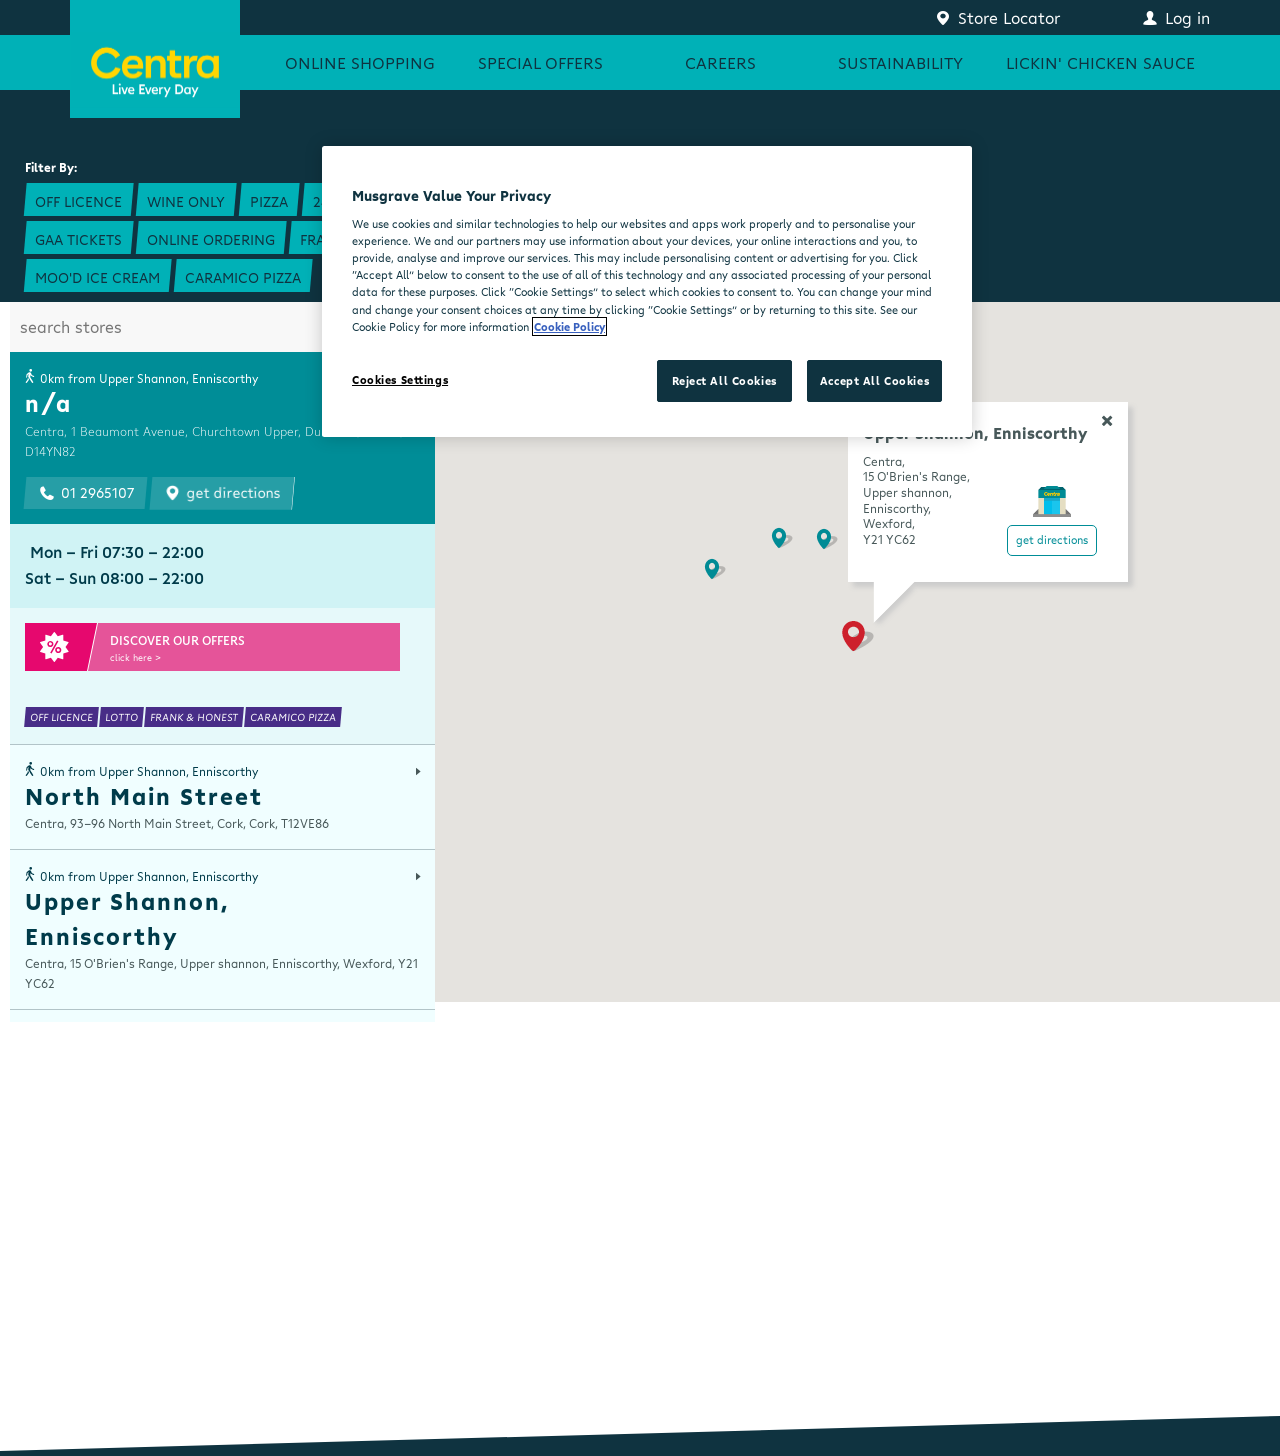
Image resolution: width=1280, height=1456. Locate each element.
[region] (647, 291)
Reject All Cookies (724, 380)
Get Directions (1052, 539)
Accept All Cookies (874, 380)
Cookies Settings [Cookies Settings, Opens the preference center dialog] (400, 379)
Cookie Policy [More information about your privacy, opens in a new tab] (569, 326)
